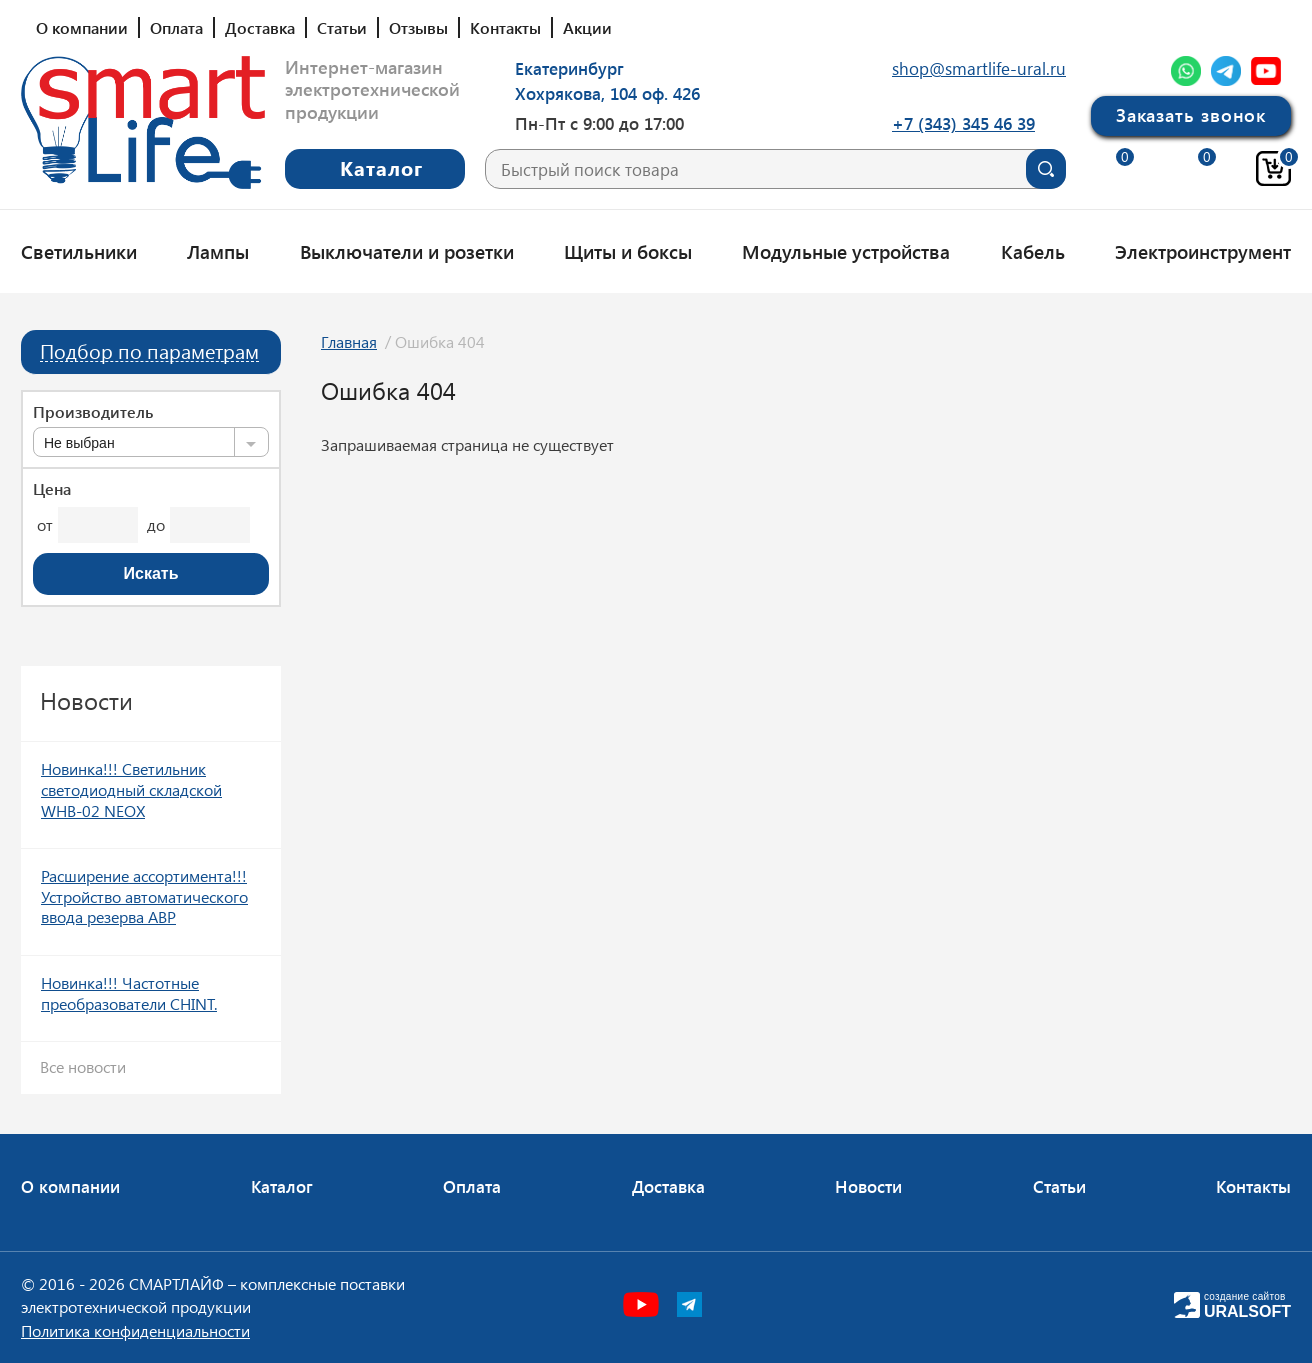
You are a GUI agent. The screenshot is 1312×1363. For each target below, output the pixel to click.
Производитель (93, 412)
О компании (82, 27)
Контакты (505, 27)
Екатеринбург (569, 68)
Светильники (79, 251)
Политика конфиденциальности (135, 1330)
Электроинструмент (1203, 251)
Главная (349, 341)
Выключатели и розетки (407, 251)
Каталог (282, 1186)
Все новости (83, 1066)
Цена (52, 489)
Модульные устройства (846, 251)
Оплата (176, 27)
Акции (587, 27)
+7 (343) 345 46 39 (963, 123)
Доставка (260, 27)
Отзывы (418, 27)
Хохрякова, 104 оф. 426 (607, 93)
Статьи (342, 27)
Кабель (1033, 251)
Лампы (218, 251)
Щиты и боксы (628, 251)
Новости (868, 1186)
